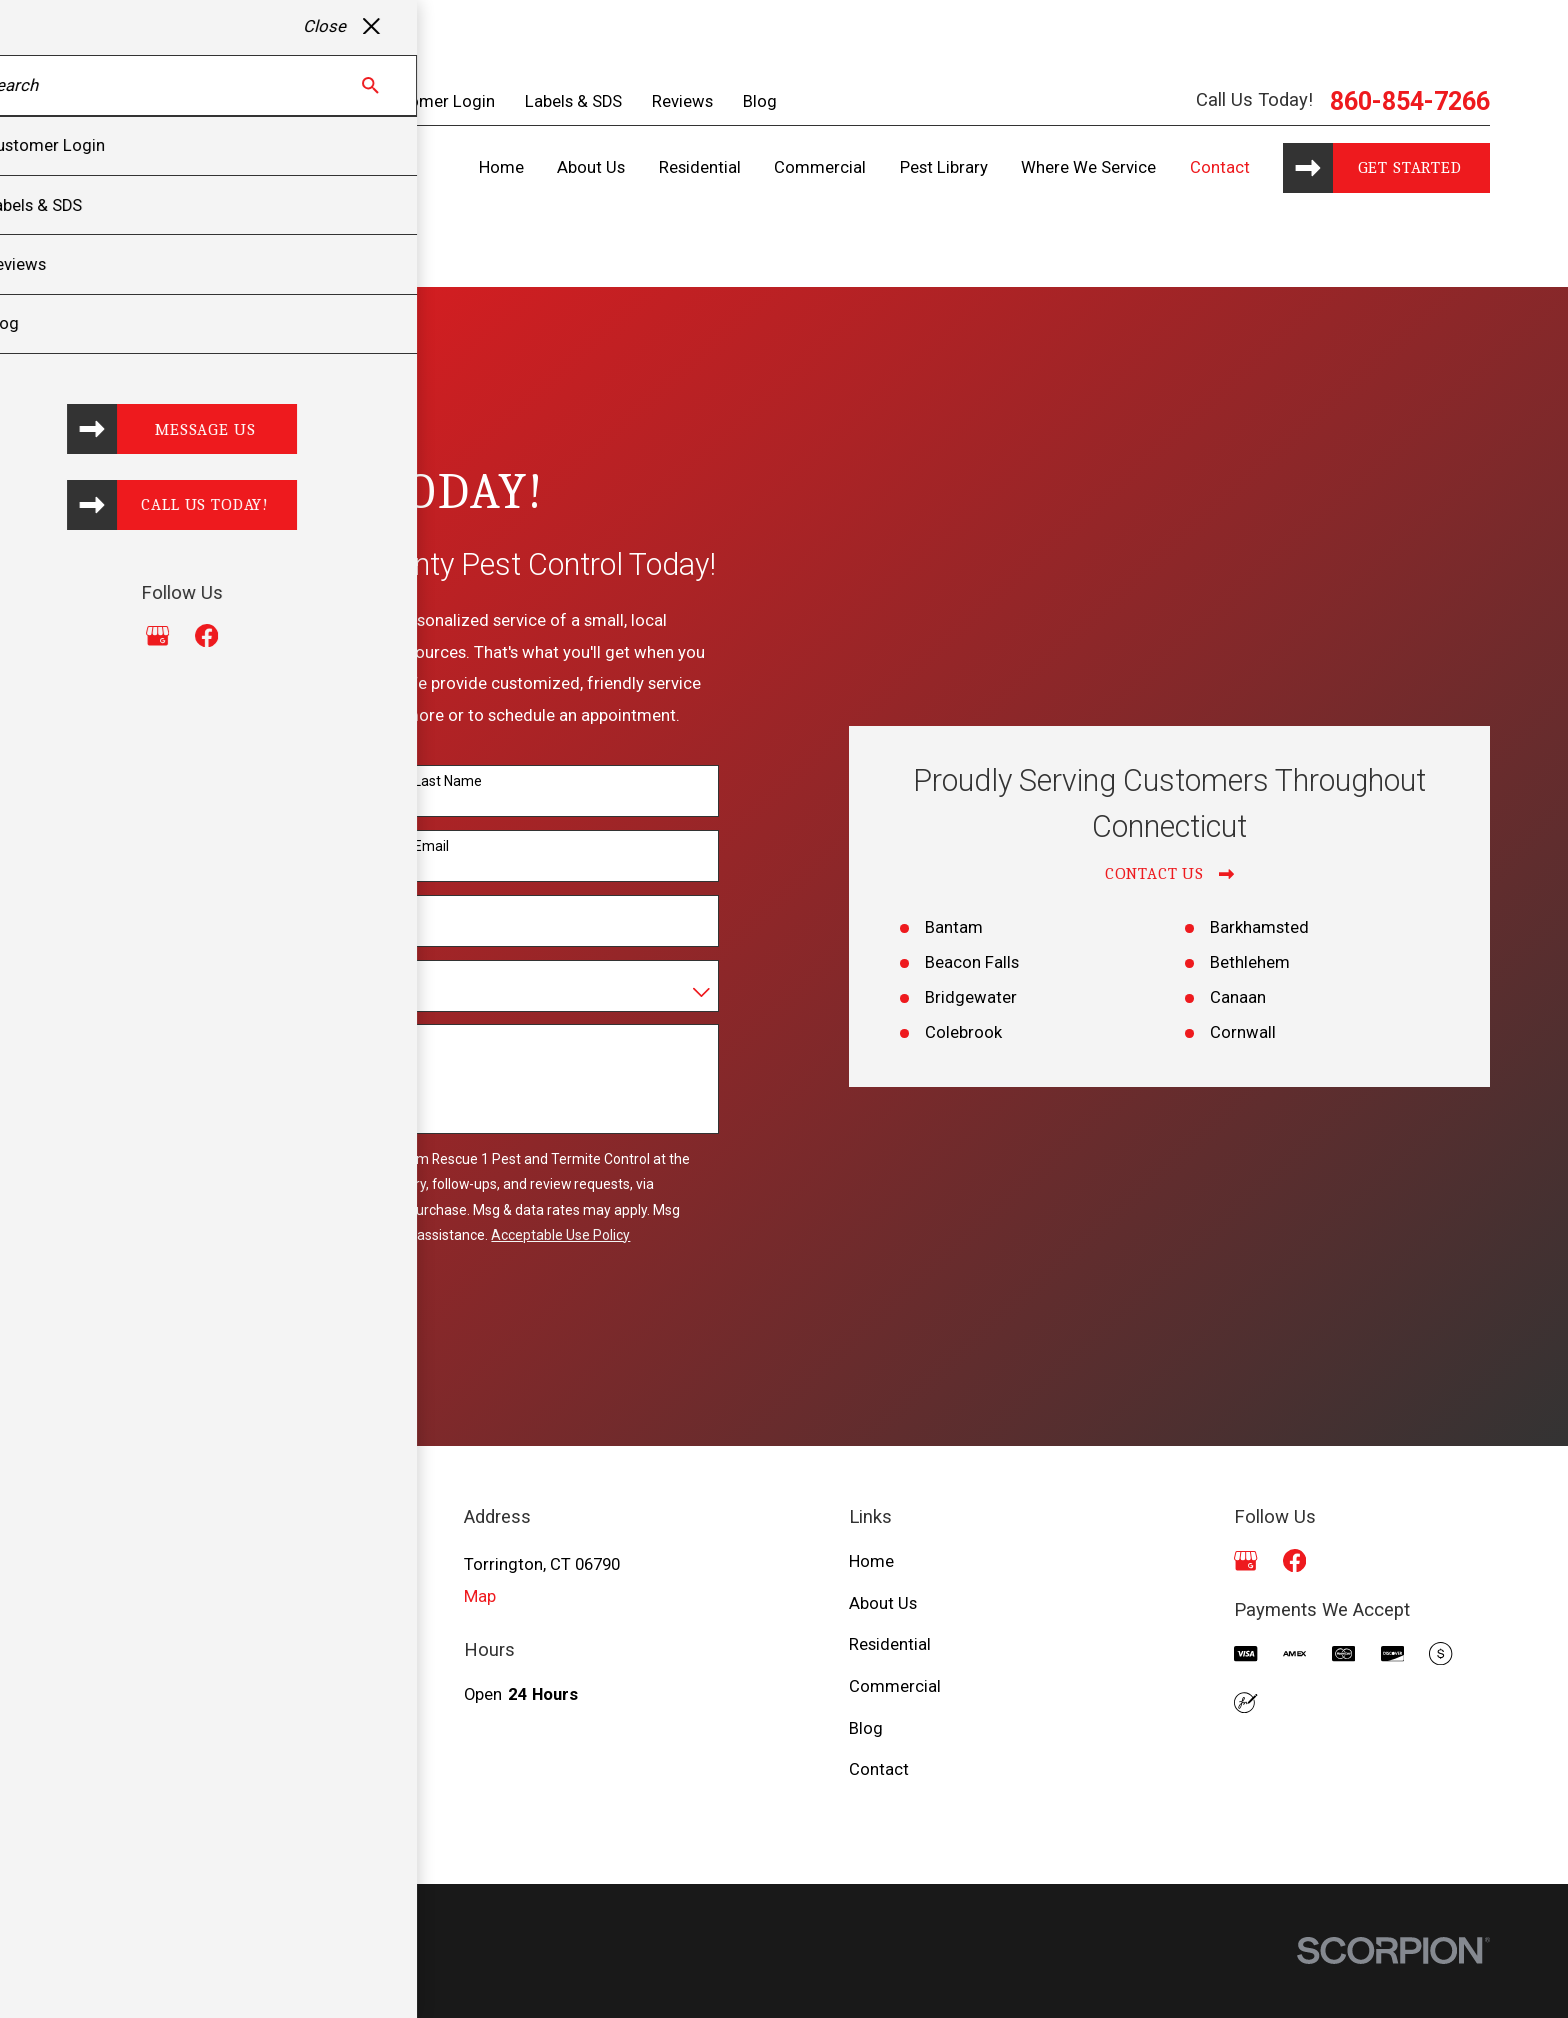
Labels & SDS (573, 101)
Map (480, 1596)
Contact (879, 1769)
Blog (760, 101)
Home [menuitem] (501, 167)
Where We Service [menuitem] (1088, 167)
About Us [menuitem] (591, 167)
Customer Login (435, 101)
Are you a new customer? (168, 975)
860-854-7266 (1410, 101)
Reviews (682, 101)
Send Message (212, 1305)
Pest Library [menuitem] (944, 167)
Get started (1410, 167)
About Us (883, 1603)
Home (871, 1561)
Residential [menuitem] (700, 167)
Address (114, 910)
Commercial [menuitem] (820, 167)
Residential (890, 1644)
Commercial (895, 1686)
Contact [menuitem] (1220, 167)
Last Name (448, 781)
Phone (108, 846)
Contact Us (1154, 874)
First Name (122, 781)
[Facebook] (1294, 1560)
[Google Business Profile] (1245, 1560)
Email (431, 846)
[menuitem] (106, 1977)
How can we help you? (157, 1040)
